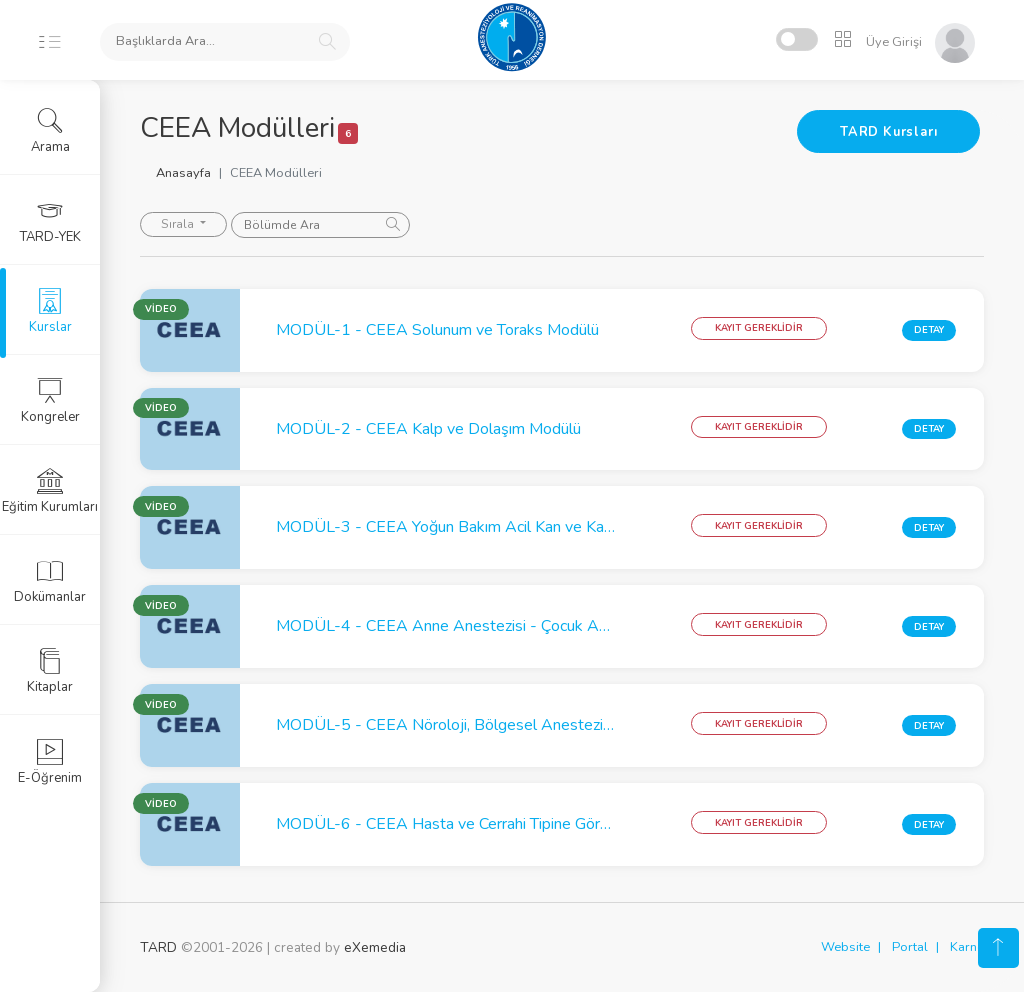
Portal (910, 947)
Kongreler (50, 401)
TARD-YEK (50, 221)
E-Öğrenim (50, 762)
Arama (50, 131)
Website (845, 947)
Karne (967, 947)
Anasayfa (183, 173)
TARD (158, 947)
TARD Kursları (888, 132)
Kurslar (50, 311)
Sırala (179, 224)
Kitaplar (50, 671)
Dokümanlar (50, 581)
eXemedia (375, 947)
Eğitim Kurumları (50, 491)
